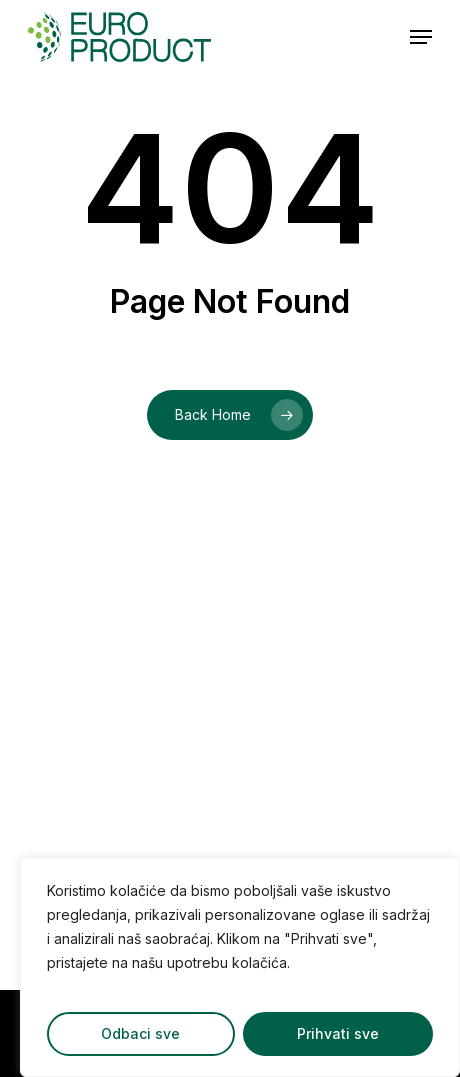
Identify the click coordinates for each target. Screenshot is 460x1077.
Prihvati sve (338, 1033)
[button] (421, 37)
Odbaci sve (140, 1033)
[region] (240, 967)
